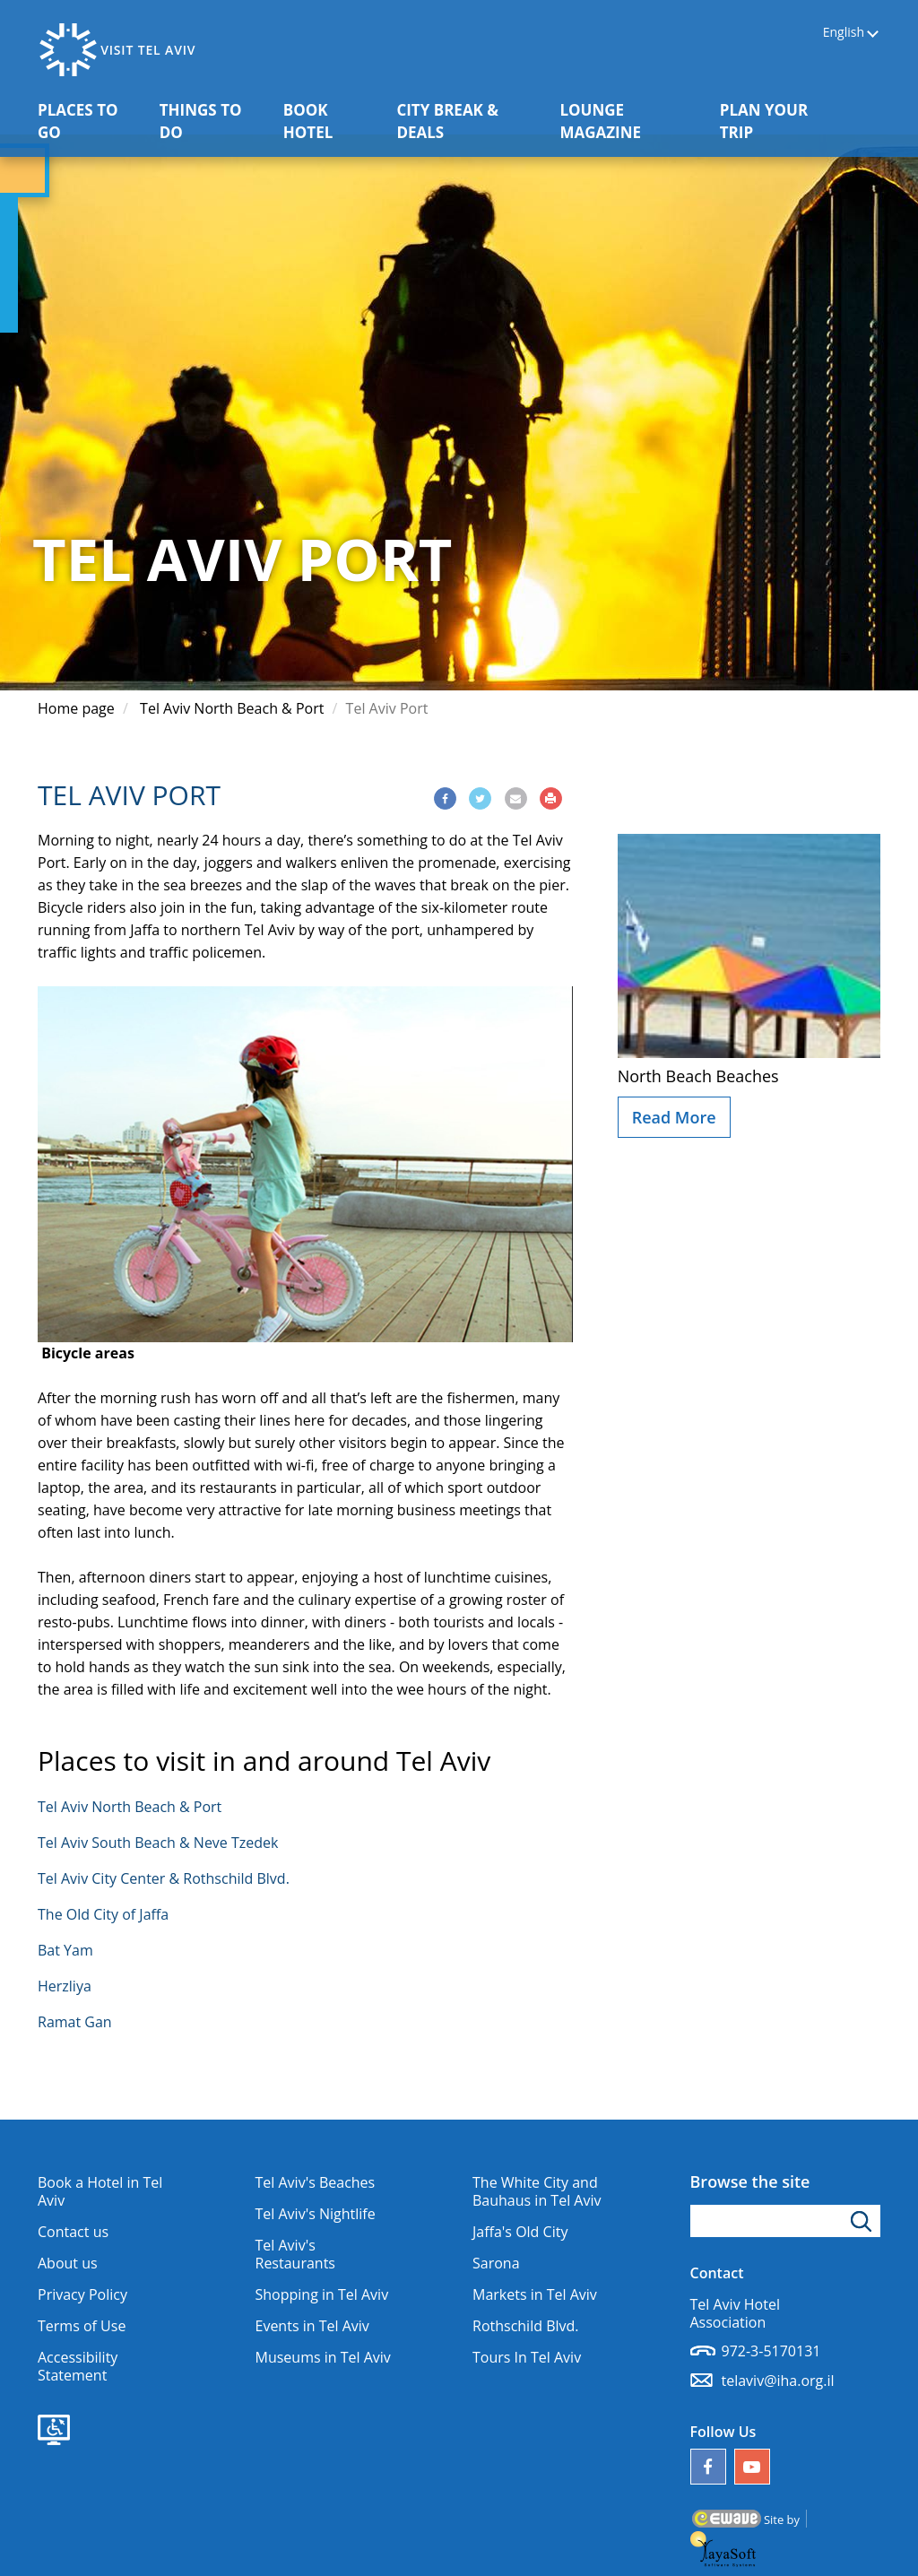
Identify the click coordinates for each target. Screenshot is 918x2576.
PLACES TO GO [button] (90, 121)
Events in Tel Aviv (312, 2326)
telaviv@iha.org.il (778, 2380)
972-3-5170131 (771, 2351)
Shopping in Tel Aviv (322, 2294)
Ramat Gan (75, 2022)
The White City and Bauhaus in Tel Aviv (536, 2191)
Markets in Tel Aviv (534, 2294)
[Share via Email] (516, 798)
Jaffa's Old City (519, 2232)
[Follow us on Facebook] (708, 2467)
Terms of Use (82, 2326)
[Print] (551, 798)
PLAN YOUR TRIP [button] (777, 121)
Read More (674, 1117)
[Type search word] (785, 2221)
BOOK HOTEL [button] (333, 121)
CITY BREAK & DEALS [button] (460, 121)
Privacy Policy (82, 2294)
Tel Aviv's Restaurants (295, 2254)
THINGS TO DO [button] (212, 121)
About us (68, 2263)
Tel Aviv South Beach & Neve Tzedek (158, 1842)
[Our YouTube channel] (752, 2467)
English (843, 32)
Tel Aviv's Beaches (315, 2182)
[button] (869, 109)
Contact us (73, 2232)
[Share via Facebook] (445, 798)
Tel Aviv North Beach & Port (232, 708)
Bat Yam (65, 1950)
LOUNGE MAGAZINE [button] (632, 121)
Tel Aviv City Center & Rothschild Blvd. (164, 1878)
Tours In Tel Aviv (526, 2357)
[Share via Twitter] (480, 798)
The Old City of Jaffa (103, 1914)
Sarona (496, 2263)
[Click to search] (863, 2221)
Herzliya (64, 1986)
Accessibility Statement (77, 2366)
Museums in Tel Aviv (323, 2357)
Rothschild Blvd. (525, 2326)
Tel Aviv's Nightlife (315, 2214)
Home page (76, 708)
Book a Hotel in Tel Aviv (100, 2191)
